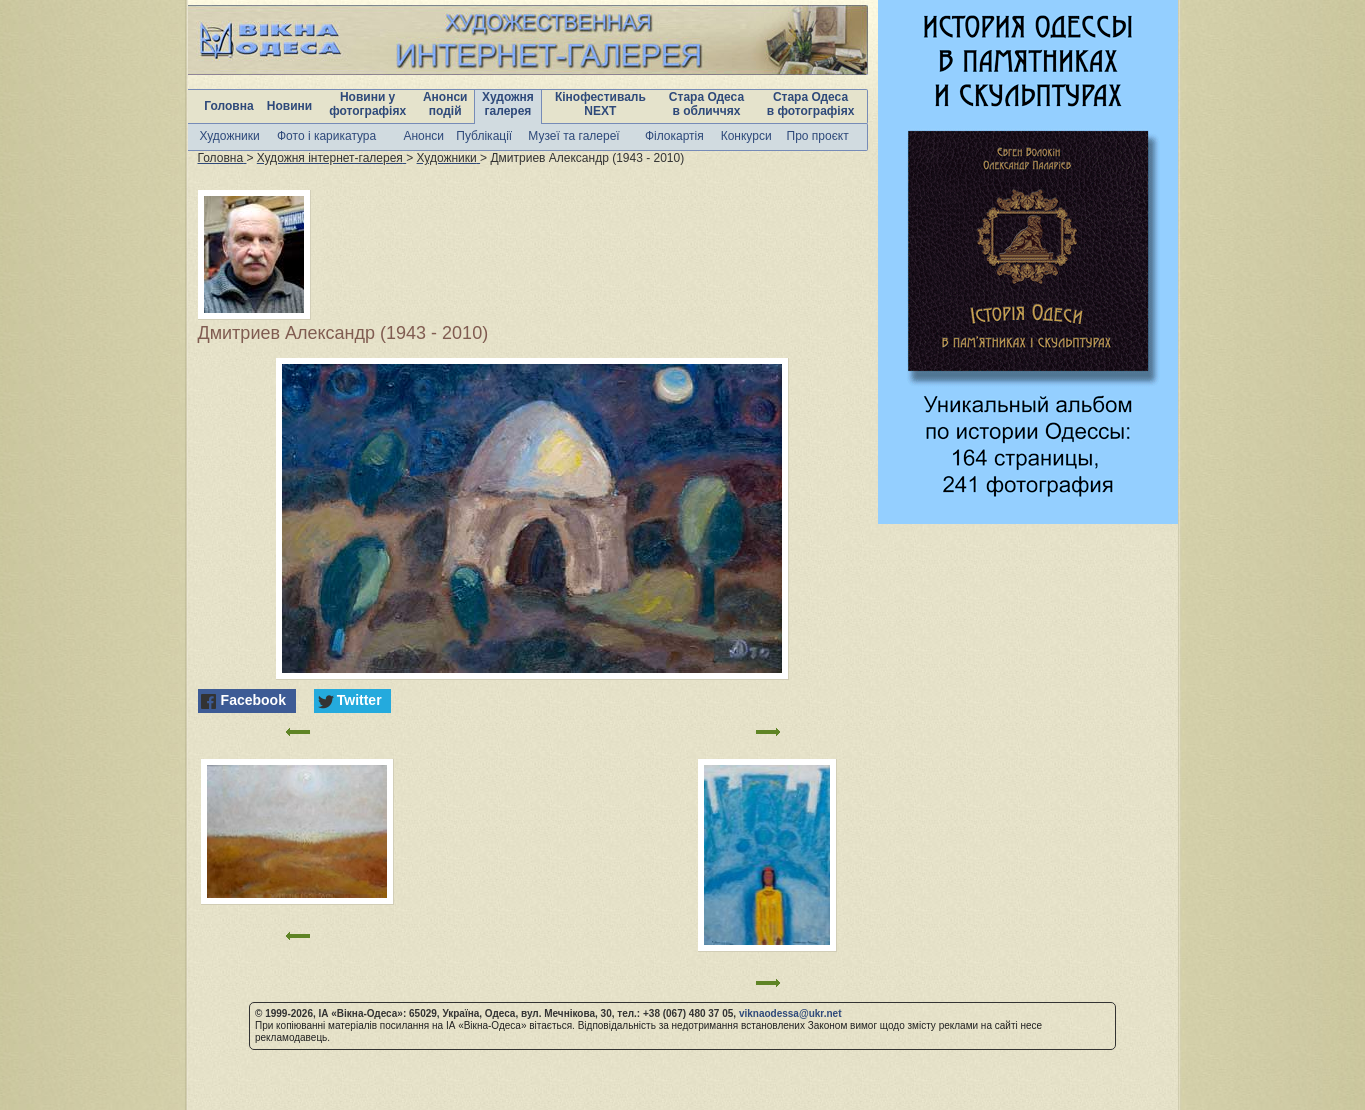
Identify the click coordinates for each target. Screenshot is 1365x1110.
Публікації (484, 136)
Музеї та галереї (573, 136)
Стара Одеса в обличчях (706, 104)
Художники (230, 136)
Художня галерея (508, 104)
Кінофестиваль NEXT (600, 104)
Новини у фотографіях (367, 104)
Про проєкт (818, 136)
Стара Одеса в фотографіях (811, 104)
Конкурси (746, 136)
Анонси (423, 136)
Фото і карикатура (326, 136)
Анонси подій (445, 104)
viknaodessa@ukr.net (790, 1013)
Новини (289, 106)
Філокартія (674, 136)
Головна (228, 106)
